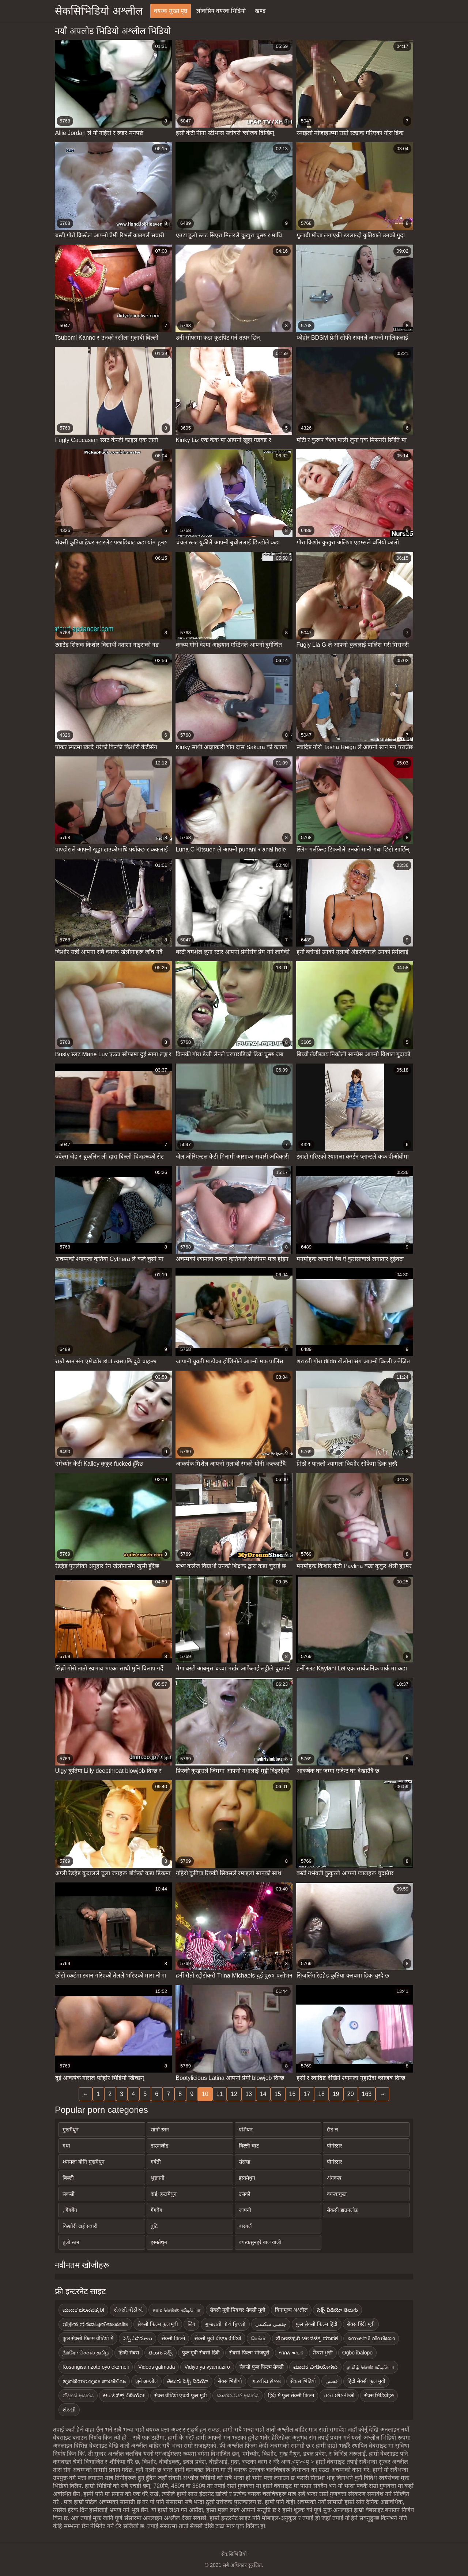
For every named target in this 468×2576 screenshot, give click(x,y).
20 (350, 2094)
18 (321, 2094)
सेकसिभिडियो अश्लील (99, 11)
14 (263, 2094)
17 (306, 2094)
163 (367, 2094)
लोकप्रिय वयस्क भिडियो (221, 11)
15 (278, 2094)
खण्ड (260, 11)
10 (205, 2094)
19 (336, 2094)
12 (234, 2094)
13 (248, 2094)
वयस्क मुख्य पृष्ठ (170, 11)
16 (292, 2094)
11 (219, 2094)
